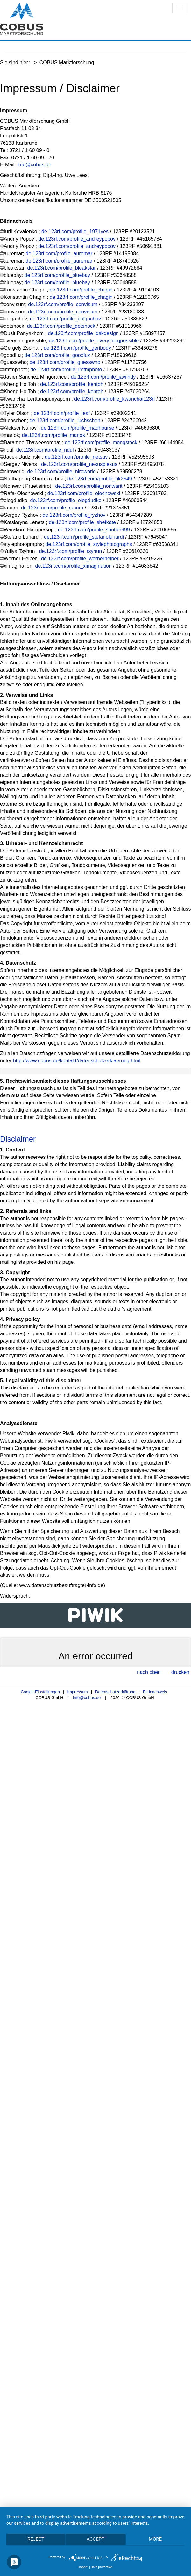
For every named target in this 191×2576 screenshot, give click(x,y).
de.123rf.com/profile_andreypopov (77, 239)
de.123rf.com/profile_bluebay (57, 275)
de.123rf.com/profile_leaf (62, 413)
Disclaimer (18, 1139)
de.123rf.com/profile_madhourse (77, 427)
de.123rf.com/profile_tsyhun (70, 551)
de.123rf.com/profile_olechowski (83, 493)
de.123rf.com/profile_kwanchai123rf (114, 399)
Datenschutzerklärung (115, 1692)
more (155, 2539)
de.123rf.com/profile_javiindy (103, 377)
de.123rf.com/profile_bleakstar (61, 267)
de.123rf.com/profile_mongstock (101, 442)
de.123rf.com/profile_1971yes (75, 231)
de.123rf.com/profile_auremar (58, 253)
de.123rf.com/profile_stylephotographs (89, 544)
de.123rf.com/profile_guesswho (65, 362)
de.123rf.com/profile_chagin (81, 289)
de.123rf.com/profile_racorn (52, 507)
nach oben (149, 1672)
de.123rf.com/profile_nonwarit (89, 486)
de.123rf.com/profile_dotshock (61, 326)
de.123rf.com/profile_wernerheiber (80, 558)
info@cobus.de (33, 164)
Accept (95, 2539)
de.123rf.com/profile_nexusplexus (79, 464)
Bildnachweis (155, 1692)
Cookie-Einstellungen (40, 1692)
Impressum (77, 1692)
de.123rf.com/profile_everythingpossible (94, 340)
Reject (35, 2539)
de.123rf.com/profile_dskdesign (83, 333)
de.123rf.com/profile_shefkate (82, 522)
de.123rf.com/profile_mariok (53, 435)
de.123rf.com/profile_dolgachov (65, 318)
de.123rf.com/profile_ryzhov (74, 515)
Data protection (102, 2567)
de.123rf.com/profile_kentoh (71, 384)
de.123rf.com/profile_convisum (62, 304)
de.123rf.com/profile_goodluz (57, 355)
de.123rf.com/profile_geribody (77, 348)
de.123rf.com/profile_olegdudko (66, 500)
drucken (180, 1672)
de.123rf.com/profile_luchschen (65, 420)
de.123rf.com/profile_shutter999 (94, 529)
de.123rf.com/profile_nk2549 (99, 478)
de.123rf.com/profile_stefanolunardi (84, 537)
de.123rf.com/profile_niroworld (61, 471)
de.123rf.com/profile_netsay (76, 456)
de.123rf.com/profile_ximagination (73, 566)
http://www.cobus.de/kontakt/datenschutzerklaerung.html (76, 1060)
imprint (83, 2567)
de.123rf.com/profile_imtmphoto (66, 369)
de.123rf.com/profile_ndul (45, 449)
